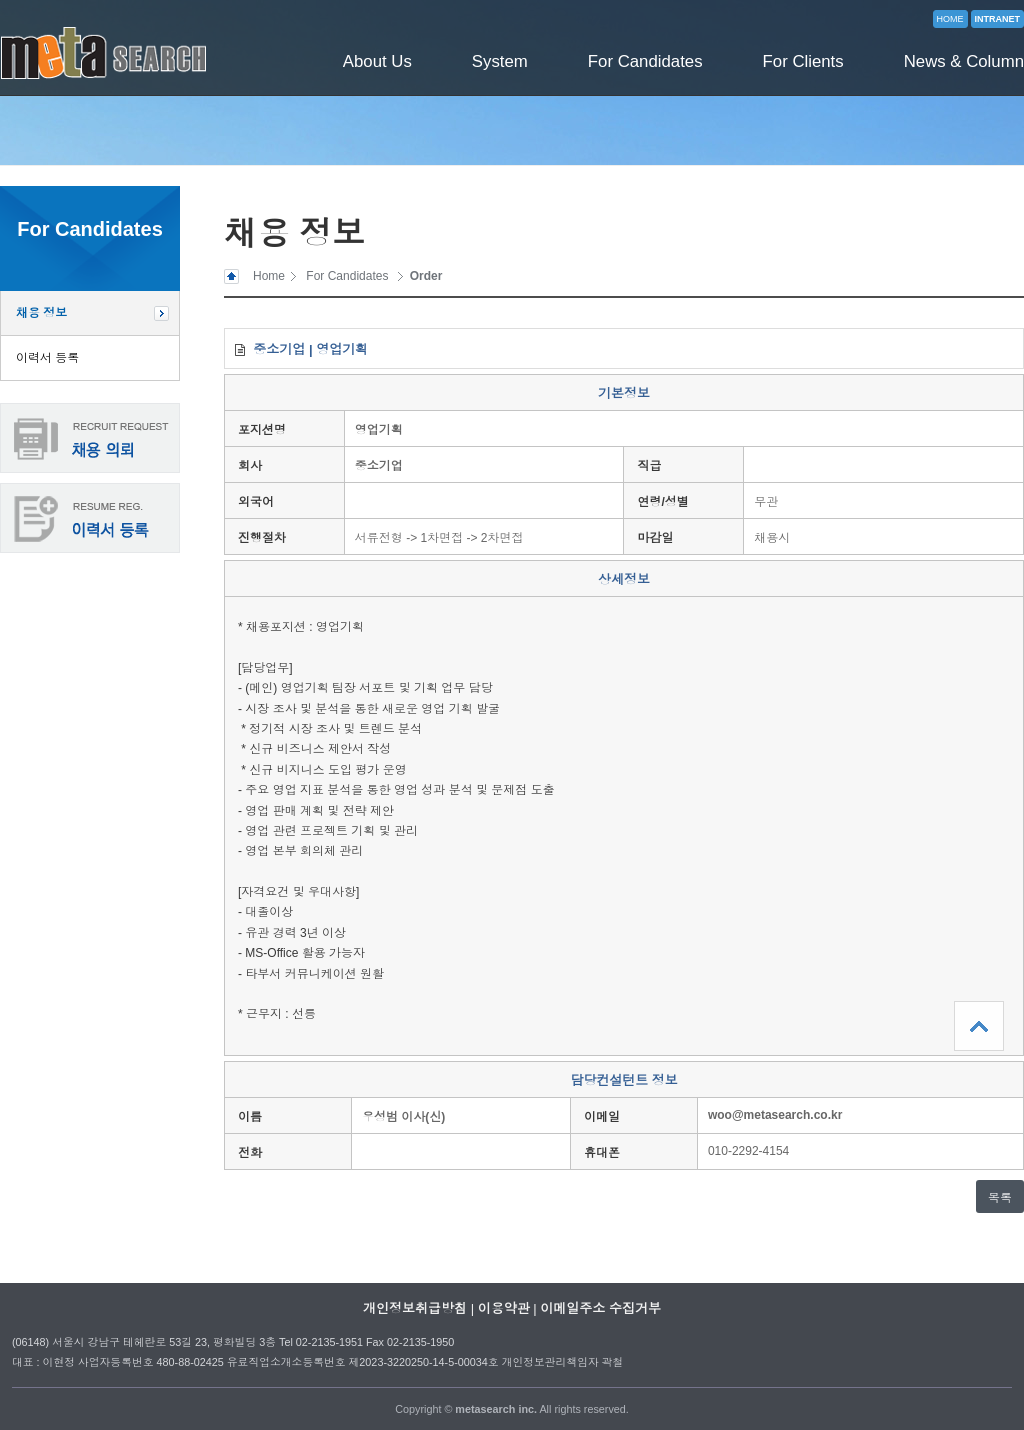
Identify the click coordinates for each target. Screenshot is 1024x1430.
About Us (377, 61)
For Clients (803, 61)
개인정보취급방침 (415, 1308)
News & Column (964, 61)
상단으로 (979, 1026)
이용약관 (504, 1308)
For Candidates (645, 61)
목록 (1000, 1198)
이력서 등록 (47, 358)
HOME (950, 19)
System (500, 61)
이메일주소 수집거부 (600, 1308)
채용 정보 (41, 313)
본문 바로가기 (0, 0)
